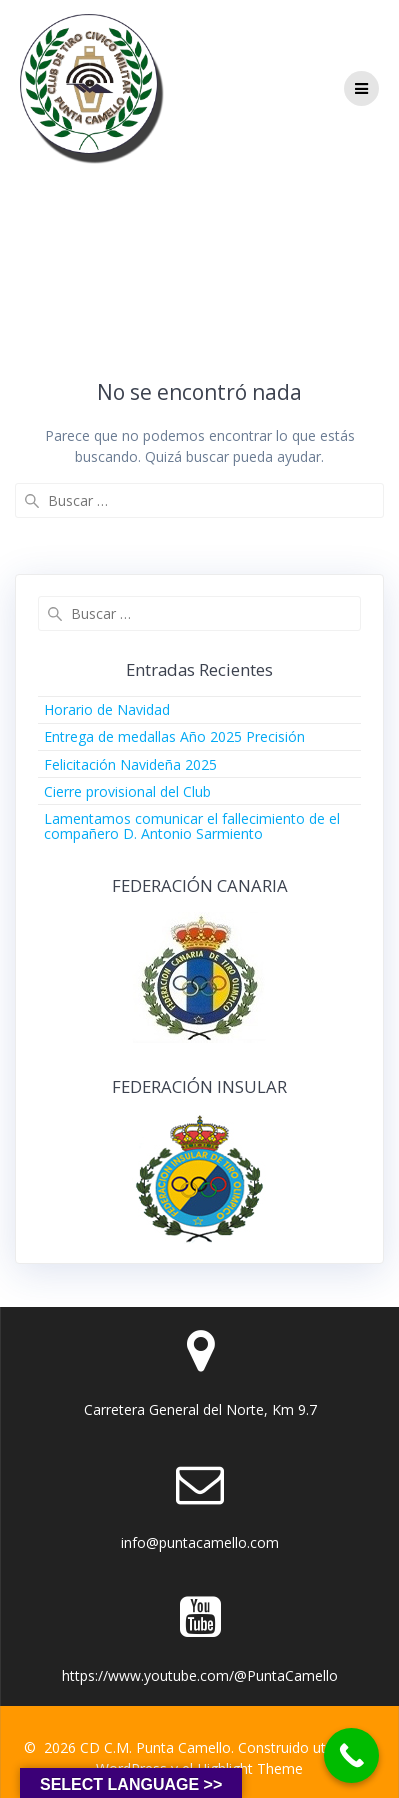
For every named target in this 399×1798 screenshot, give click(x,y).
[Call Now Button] (351, 1755)
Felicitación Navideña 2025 (130, 764)
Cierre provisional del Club (127, 791)
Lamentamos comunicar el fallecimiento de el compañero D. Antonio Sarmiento (192, 826)
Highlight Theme (250, 1768)
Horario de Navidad (107, 709)
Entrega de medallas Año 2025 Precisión (174, 736)
